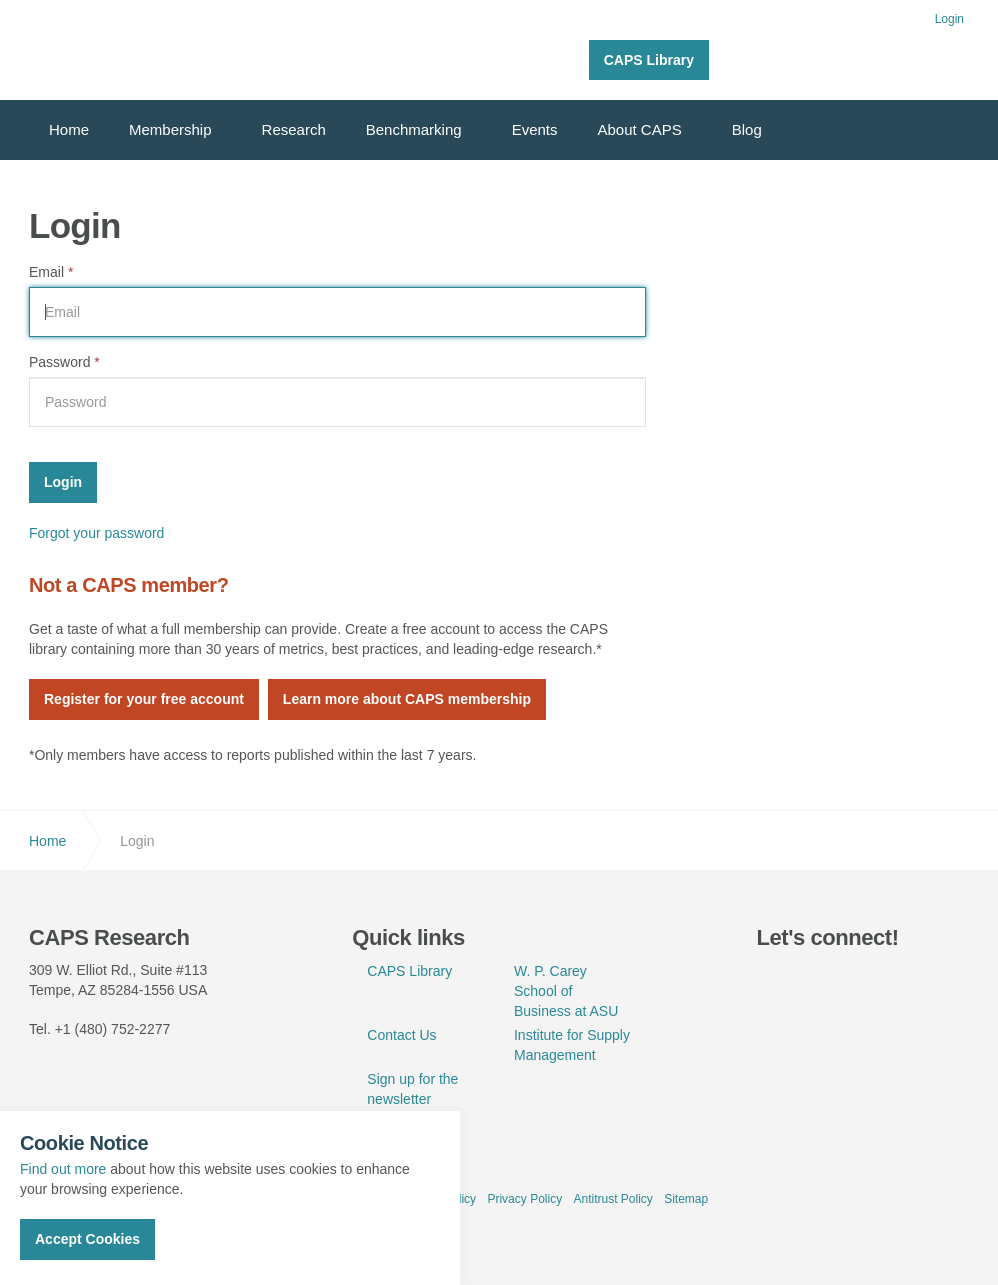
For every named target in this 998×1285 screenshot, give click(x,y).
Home (69, 129)
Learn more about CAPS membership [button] (407, 699)
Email (51, 272)
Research (294, 129)
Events (535, 129)
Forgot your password (96, 533)
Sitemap (686, 1199)
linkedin (822, 981)
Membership (170, 129)
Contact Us (401, 1035)
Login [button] (949, 19)
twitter (776, 981)
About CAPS (640, 129)
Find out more (63, 1169)
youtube (868, 981)
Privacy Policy (524, 1199)
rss (914, 981)
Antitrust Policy (612, 1199)
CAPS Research (101, 50)
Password (64, 362)
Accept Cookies (87, 1239)
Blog (747, 129)
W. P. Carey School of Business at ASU (566, 991)
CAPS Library (649, 60)
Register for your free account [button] (144, 699)
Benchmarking (414, 129)
